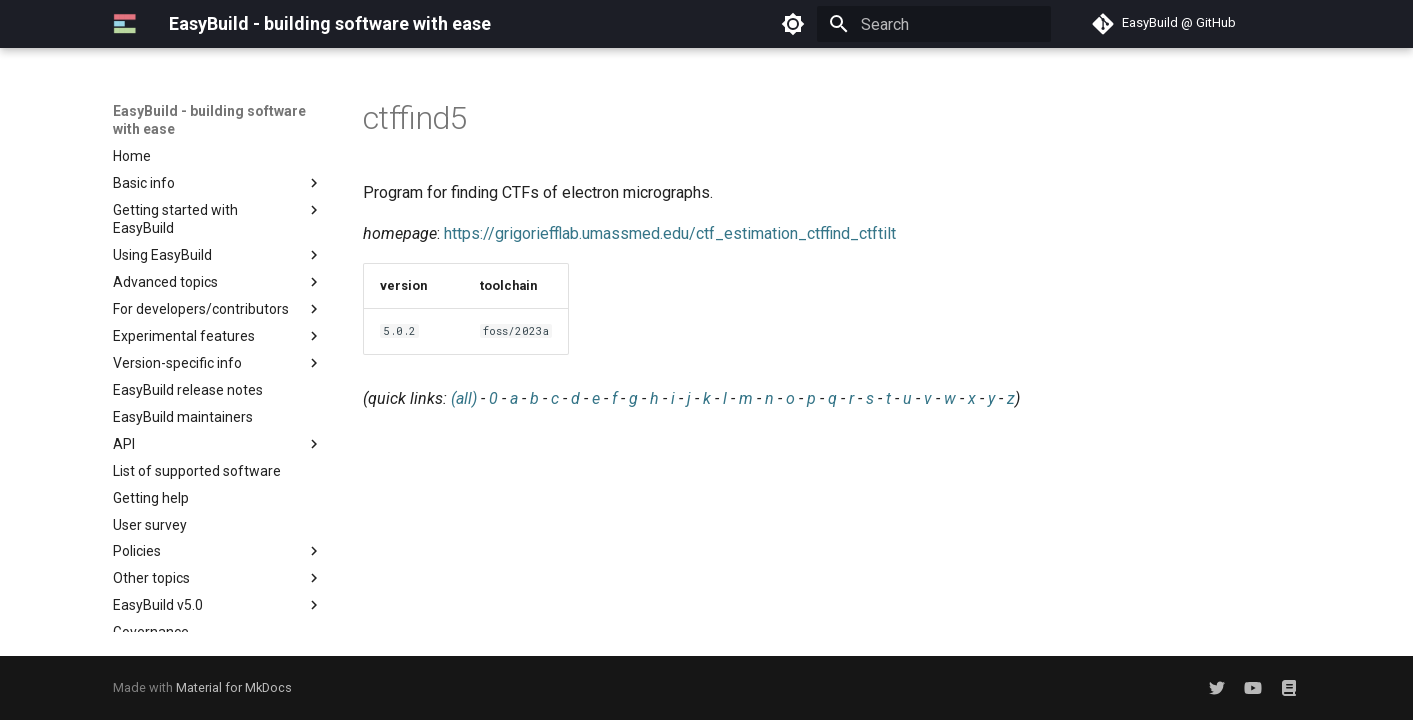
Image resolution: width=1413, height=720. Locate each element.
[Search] (934, 24)
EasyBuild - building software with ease (209, 120)
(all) (464, 398)
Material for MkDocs (234, 687)
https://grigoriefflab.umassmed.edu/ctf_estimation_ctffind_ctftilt (670, 233)
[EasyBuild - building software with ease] (125, 24)
